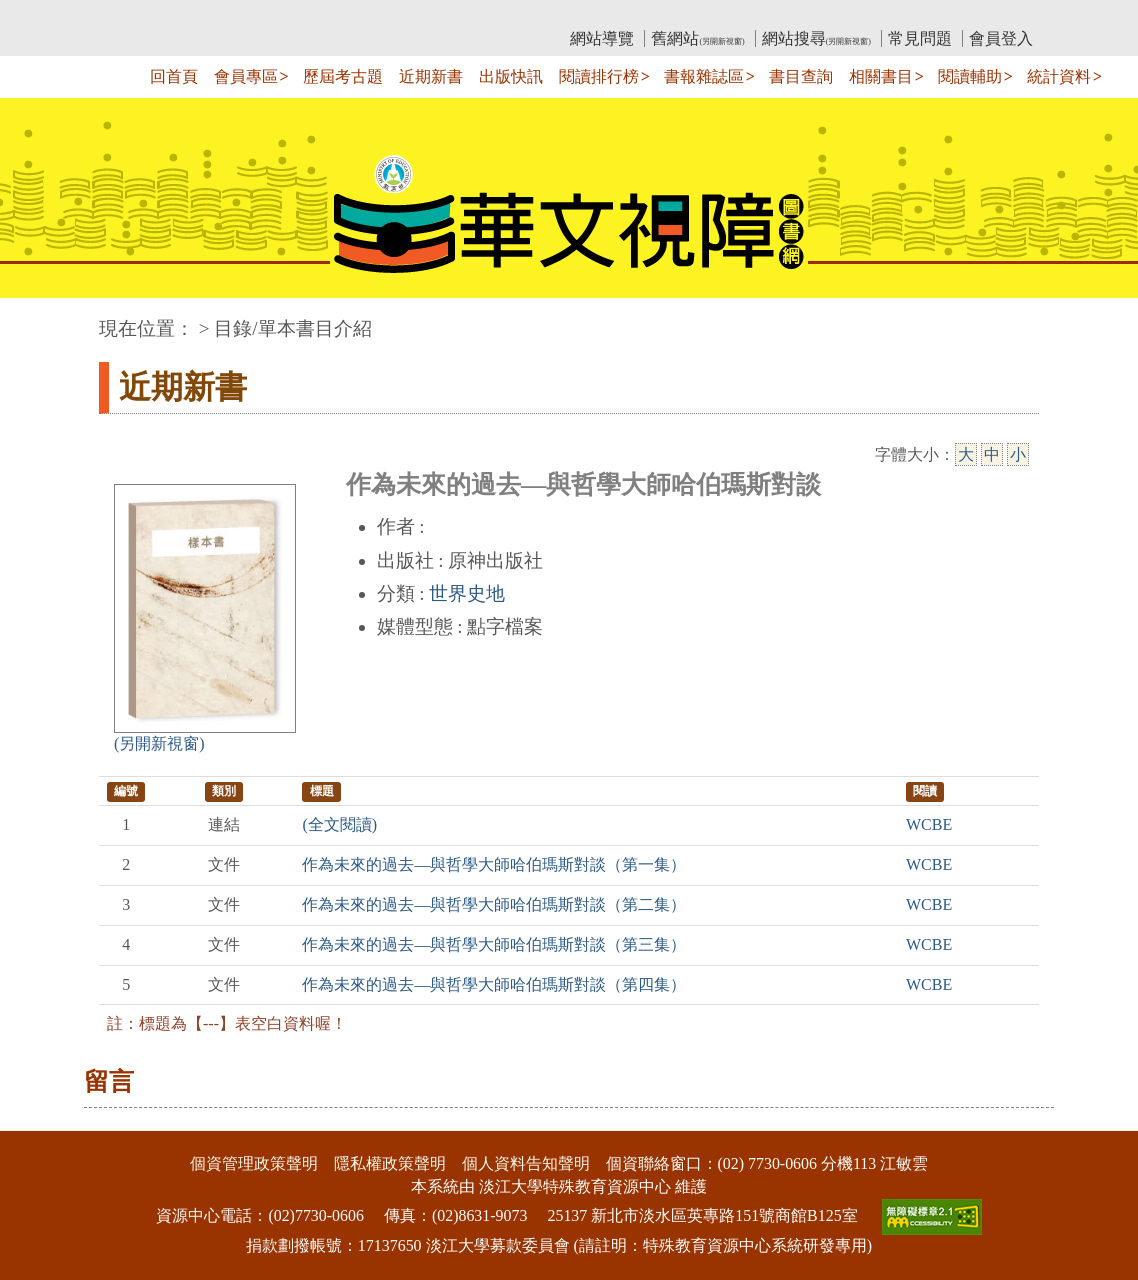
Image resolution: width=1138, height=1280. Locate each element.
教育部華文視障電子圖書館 (276, 15)
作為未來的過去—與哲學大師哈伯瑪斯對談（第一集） (494, 864)
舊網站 (697, 38)
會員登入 (1001, 38)
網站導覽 (602, 38)
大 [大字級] (966, 454)
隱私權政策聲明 (390, 1163)
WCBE (929, 824)
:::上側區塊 (137, 15)
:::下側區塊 (38, 1118)
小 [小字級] (1018, 454)
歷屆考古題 (343, 76)
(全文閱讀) (339, 824)
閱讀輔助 (970, 76)
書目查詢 (801, 76)
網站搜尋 (816, 38)
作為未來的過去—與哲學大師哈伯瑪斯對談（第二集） (494, 904)
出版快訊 (511, 76)
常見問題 (920, 38)
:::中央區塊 (38, 318)
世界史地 (467, 593)
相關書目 (881, 76)
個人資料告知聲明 (526, 1163)
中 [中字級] (992, 454)
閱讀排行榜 (599, 76)
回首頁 (174, 76)
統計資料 (1059, 76)
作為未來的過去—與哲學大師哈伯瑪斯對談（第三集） (494, 944)
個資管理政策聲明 (254, 1163)
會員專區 (246, 76)
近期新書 (431, 76)
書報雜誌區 (704, 76)
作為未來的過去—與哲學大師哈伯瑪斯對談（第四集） (494, 984)
